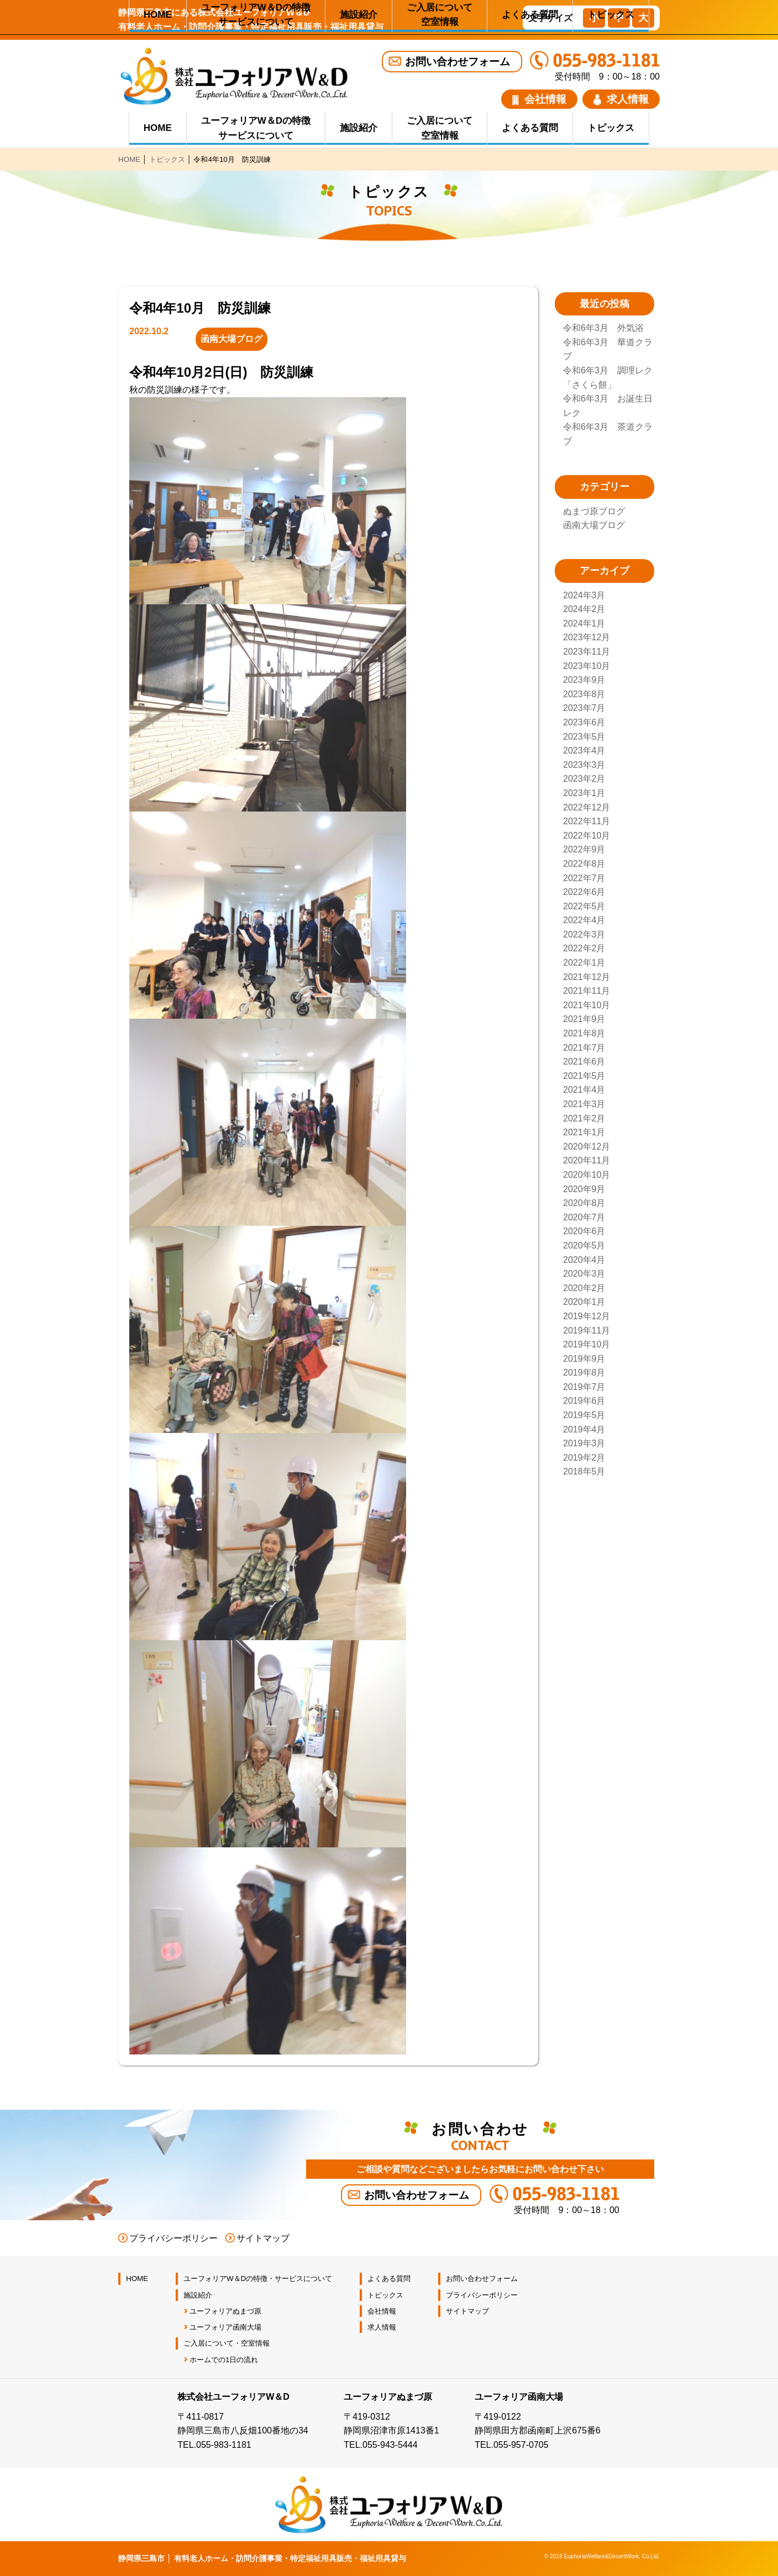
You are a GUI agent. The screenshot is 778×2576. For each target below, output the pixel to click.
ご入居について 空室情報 (439, 128)
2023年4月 (584, 750)
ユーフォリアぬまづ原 (225, 2311)
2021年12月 (586, 977)
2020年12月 (586, 1146)
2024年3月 (584, 595)
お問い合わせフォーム (457, 61)
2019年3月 (584, 1443)
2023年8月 (584, 694)
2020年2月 (584, 1288)
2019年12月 (586, 1316)
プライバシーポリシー (173, 2238)
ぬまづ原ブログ (594, 511)
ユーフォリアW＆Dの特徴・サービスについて (257, 2278)
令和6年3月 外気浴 (603, 328)
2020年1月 (584, 1302)
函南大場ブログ (594, 525)
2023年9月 (584, 679)
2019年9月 (584, 1358)
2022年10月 (586, 835)
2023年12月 (586, 637)
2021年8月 (584, 1033)
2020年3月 (584, 1273)
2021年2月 (584, 1118)
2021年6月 (584, 1061)
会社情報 (539, 99)
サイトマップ (263, 2238)
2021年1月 (584, 1132)
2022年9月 (584, 849)
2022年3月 (584, 934)
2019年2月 (584, 1457)
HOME (158, 128)
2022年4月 (584, 920)
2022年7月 (584, 878)
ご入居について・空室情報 (226, 2343)
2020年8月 (584, 1203)
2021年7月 (584, 1047)
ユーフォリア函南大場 (225, 2327)
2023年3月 (584, 765)
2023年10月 (586, 666)
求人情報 (621, 99)
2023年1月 (584, 793)
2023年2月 (584, 778)
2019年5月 (584, 1415)
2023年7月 (584, 708)
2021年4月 (584, 1089)
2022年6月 (584, 892)
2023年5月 (584, 736)
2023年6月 (584, 722)
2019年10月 (586, 1344)
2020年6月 (584, 1231)
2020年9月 (584, 1189)
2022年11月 (586, 821)
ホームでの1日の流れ (224, 2360)
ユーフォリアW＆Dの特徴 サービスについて (256, 128)
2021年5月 (584, 1076)
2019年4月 (584, 1429)
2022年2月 (584, 948)
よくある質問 (530, 128)
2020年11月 (586, 1160)
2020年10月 (586, 1174)
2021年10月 (586, 1005)
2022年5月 (584, 906)
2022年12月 (586, 807)
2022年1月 (584, 962)
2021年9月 (584, 1019)
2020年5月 (584, 1245)
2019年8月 (584, 1372)
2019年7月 (584, 1387)
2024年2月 (584, 609)
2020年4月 (584, 1260)
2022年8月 (584, 863)
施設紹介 (358, 128)
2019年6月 (584, 1400)
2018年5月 (584, 1471)
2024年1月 (584, 623)
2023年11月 (586, 651)
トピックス (610, 128)
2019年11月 (586, 1330)
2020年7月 (584, 1217)
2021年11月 (586, 990)
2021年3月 (584, 1104)
